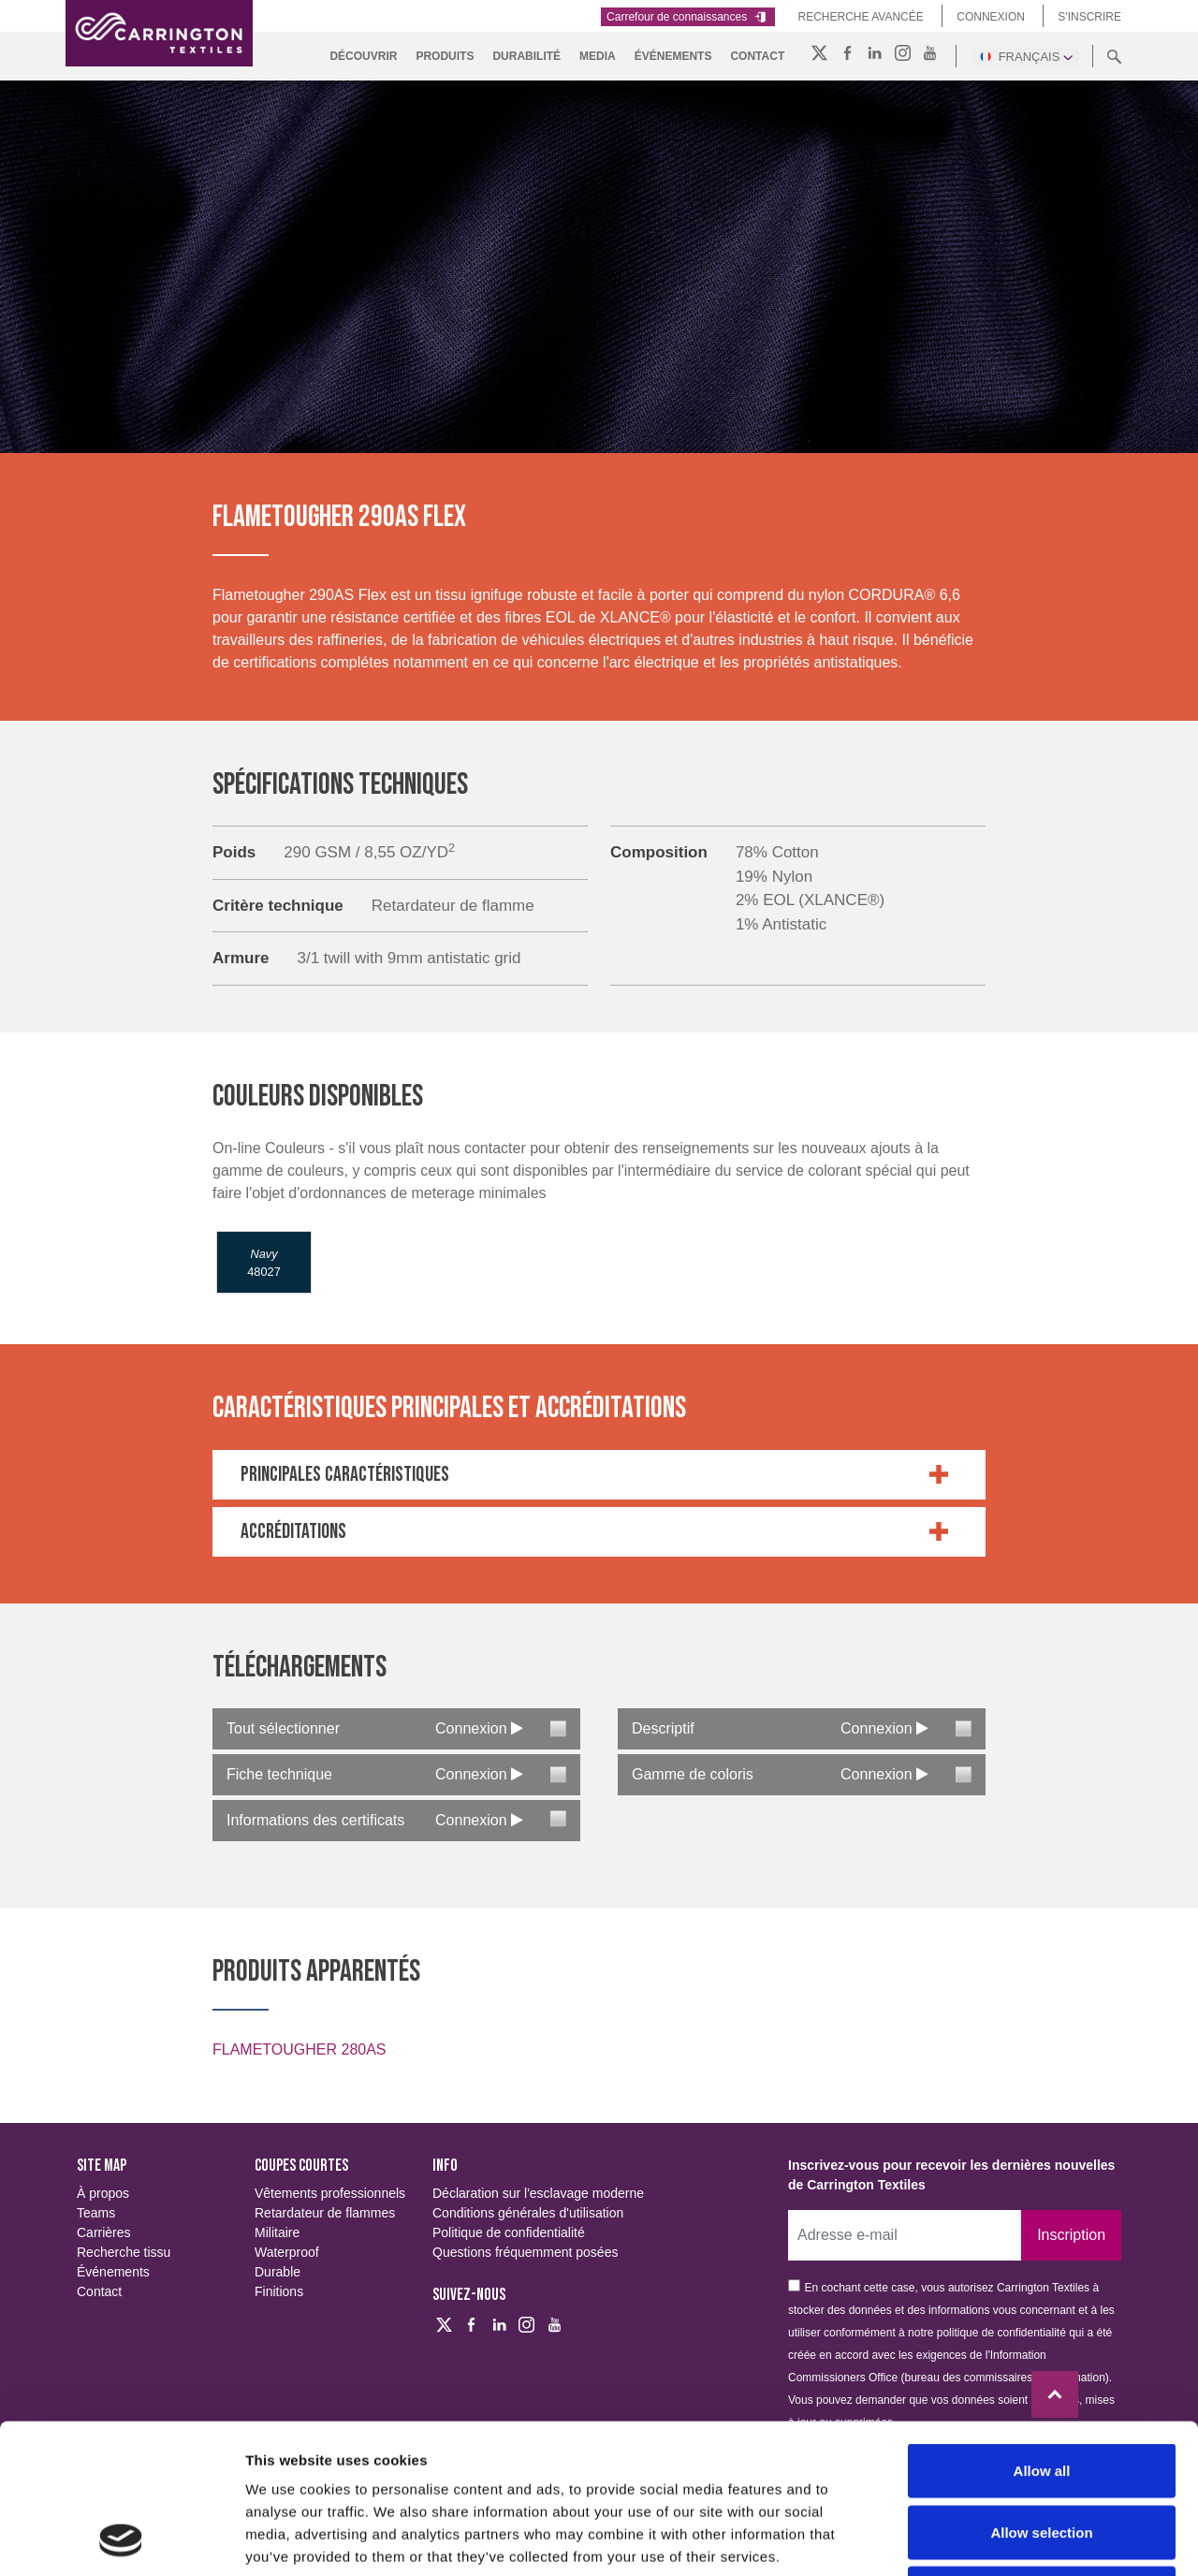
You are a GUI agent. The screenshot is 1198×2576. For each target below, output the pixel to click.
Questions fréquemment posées (525, 2252)
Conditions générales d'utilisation (527, 2212)
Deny (1042, 2453)
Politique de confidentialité (508, 2232)
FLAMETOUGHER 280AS (299, 2049)
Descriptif (663, 1728)
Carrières (104, 2232)
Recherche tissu (123, 2252)
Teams (96, 2212)
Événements (673, 56)
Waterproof (287, 2252)
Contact (757, 56)
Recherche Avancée (861, 16)
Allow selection (1041, 2392)
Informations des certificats (315, 1820)
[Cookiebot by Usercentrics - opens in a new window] (121, 2539)
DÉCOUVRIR (363, 56)
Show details (982, 2539)
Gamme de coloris (692, 1774)
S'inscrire (1089, 16)
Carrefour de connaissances (687, 16)
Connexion (991, 16)
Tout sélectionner (283, 1728)
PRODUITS (445, 56)
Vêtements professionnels (330, 2193)
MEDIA (597, 56)
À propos (103, 2193)
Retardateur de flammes (325, 2212)
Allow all (1042, 2330)
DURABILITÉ (526, 56)
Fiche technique (279, 1774)
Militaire (277, 2232)
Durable (277, 2271)
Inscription (1071, 2235)
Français (1024, 56)
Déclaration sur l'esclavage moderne (538, 2193)
